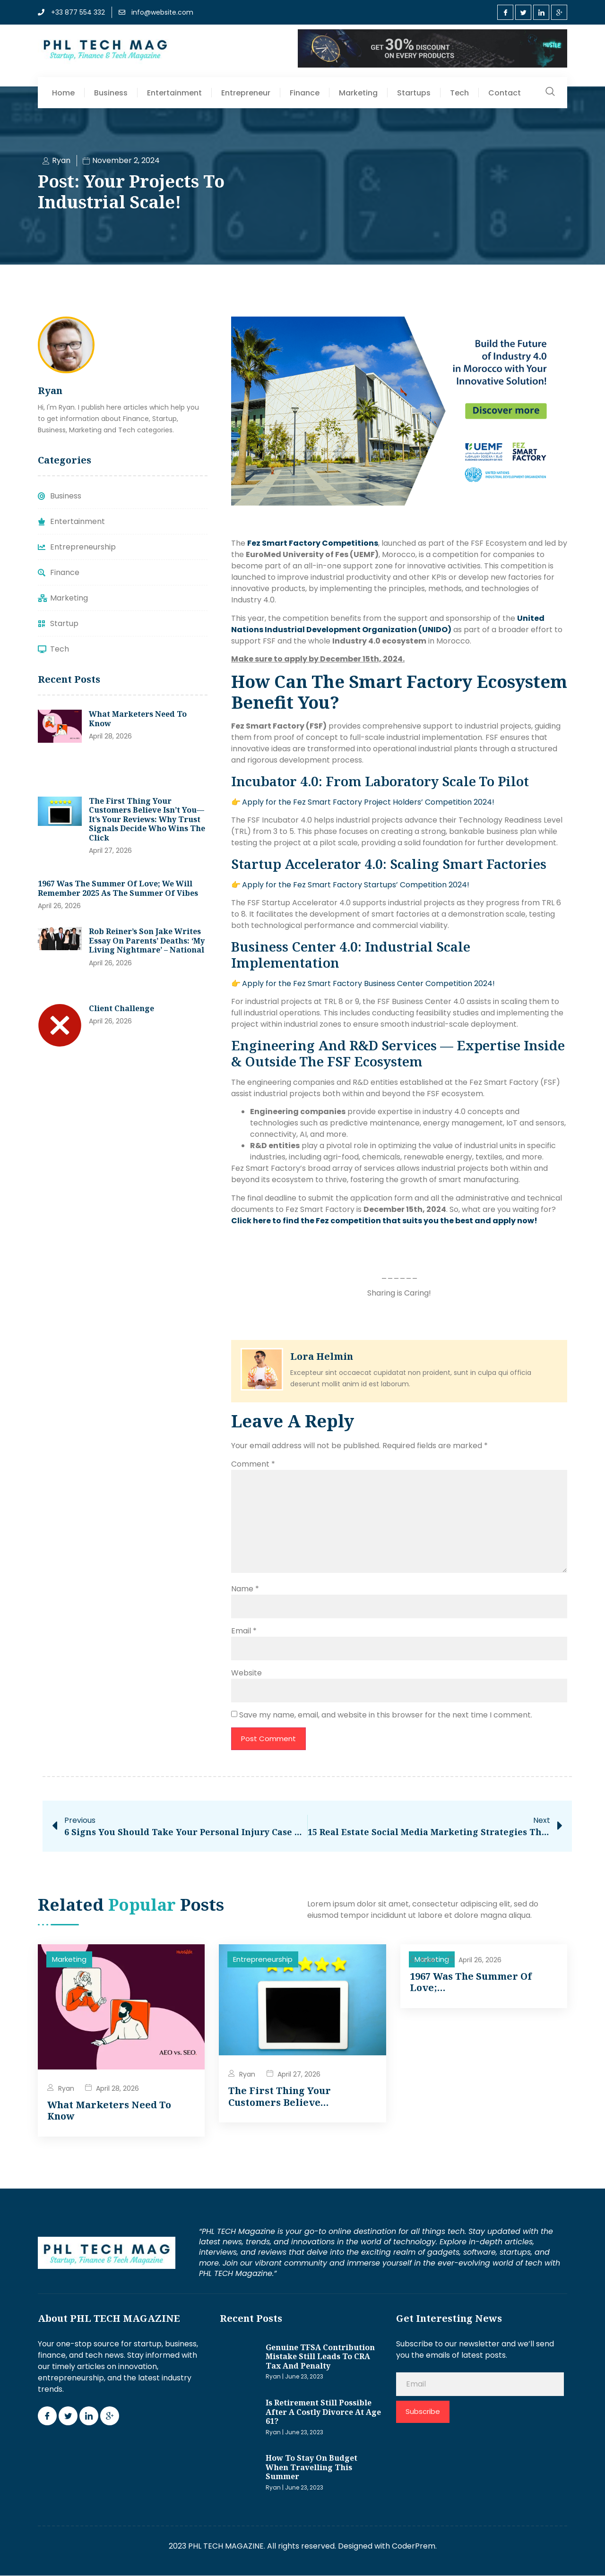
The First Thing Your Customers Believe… (279, 2097)
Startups (414, 92)
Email (244, 1630)
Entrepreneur (245, 92)
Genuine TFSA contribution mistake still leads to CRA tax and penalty (320, 2357)
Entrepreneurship (263, 1960)
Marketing (358, 92)
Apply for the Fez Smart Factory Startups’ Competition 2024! (355, 884)
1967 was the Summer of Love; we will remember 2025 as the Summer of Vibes (118, 888)
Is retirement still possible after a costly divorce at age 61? (323, 2412)
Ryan (66, 2088)
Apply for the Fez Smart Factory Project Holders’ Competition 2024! (368, 802)
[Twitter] (523, 12)
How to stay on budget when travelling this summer (311, 2467)
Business (111, 92)
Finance (305, 92)
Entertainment (174, 92)
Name (245, 1588)
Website (246, 1672)
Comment (253, 1464)
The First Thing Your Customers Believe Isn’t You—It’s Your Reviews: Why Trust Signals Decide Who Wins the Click (147, 819)
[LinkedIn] (541, 12)
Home (63, 92)
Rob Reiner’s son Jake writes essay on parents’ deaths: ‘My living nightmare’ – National (147, 940)
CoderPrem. (414, 2546)
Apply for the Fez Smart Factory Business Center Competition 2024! (368, 983)
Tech (459, 92)
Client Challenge (121, 1008)
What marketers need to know (138, 719)
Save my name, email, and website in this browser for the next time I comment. (385, 1714)
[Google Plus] (559, 12)
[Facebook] (505, 12)
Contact (504, 92)
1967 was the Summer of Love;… (471, 1982)
